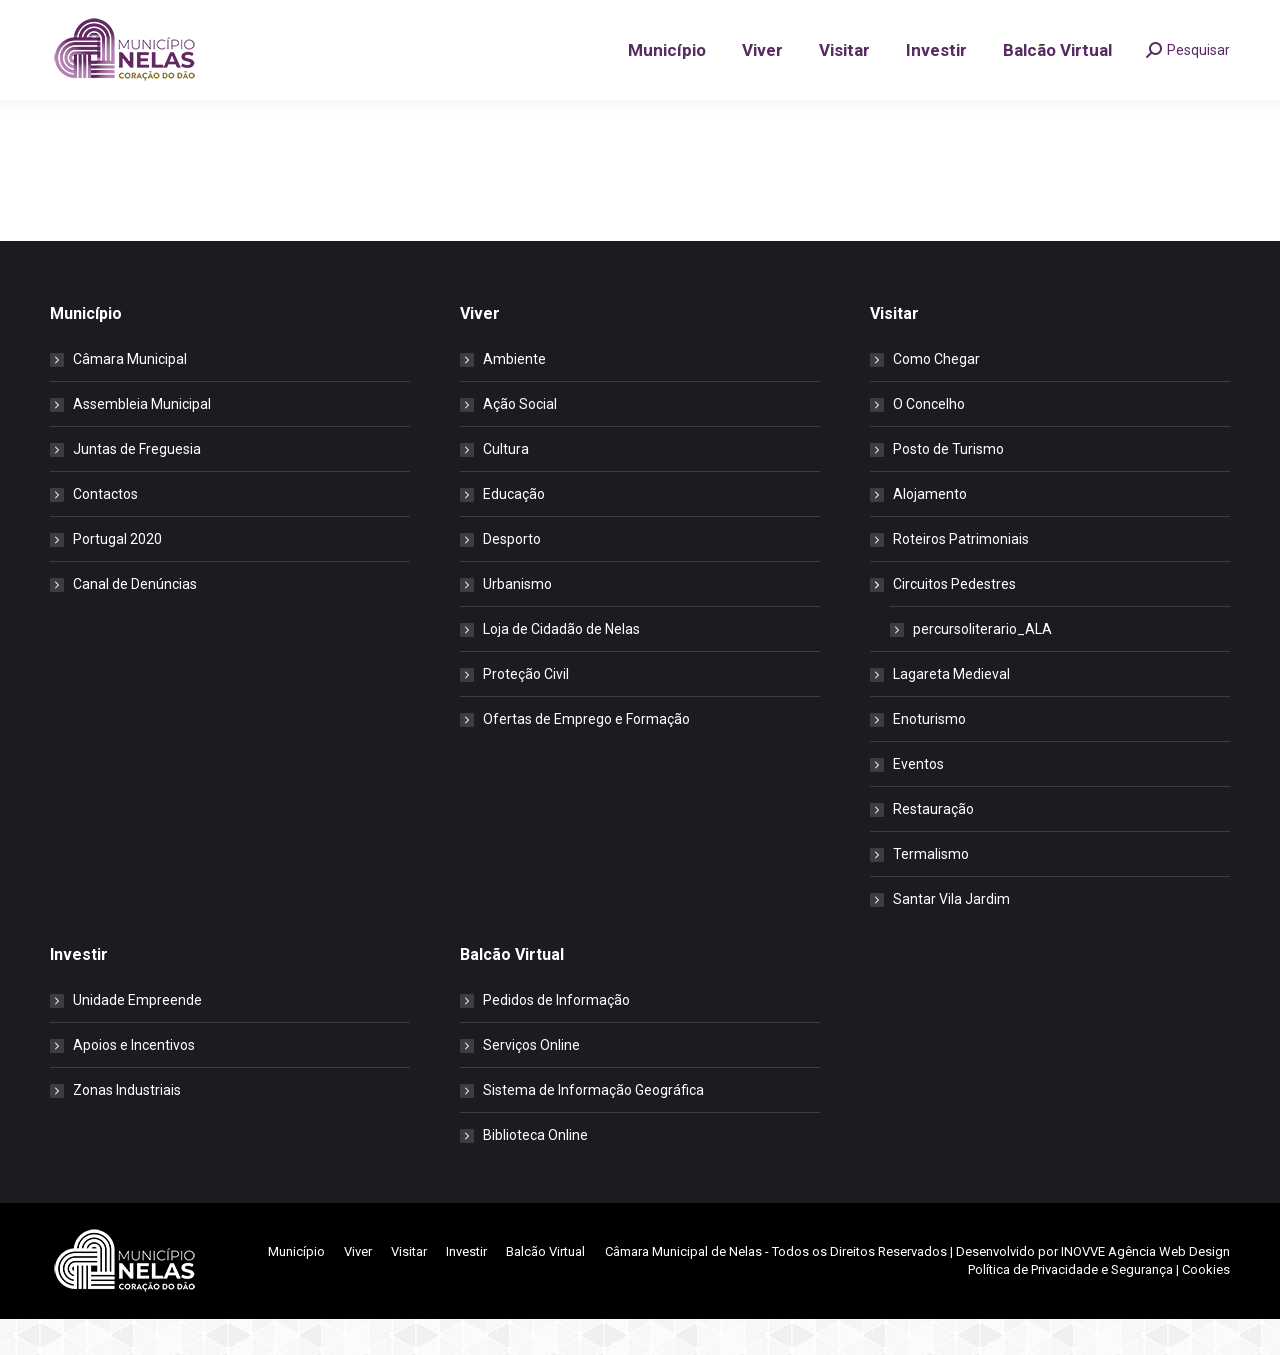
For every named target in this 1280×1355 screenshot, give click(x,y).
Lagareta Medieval (951, 710)
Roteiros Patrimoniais (961, 575)
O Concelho (929, 440)
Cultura (506, 485)
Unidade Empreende (137, 1036)
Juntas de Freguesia (137, 485)
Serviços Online (531, 1081)
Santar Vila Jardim (951, 935)
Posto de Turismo (948, 485)
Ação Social (520, 440)
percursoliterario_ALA (982, 665)
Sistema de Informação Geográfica (593, 1126)
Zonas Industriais (127, 1126)
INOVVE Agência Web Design (1145, 1287)
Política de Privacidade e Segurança (1070, 1305)
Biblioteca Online (535, 1171)
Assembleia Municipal (142, 440)
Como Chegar (936, 395)
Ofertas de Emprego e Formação (586, 755)
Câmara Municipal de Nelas (683, 1287)
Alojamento (930, 530)
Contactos (105, 530)
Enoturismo (929, 755)
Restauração (933, 845)
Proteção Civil (526, 710)
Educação (514, 530)
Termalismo (931, 890)
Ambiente (514, 395)
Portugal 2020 (117, 575)
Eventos (918, 800)
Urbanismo (517, 620)
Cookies (1206, 1305)
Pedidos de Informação (556, 1036)
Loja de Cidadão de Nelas (561, 665)
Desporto (512, 575)
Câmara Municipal (130, 395)
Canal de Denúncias (135, 620)
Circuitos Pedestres (944, 620)
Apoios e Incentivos (134, 1081)
